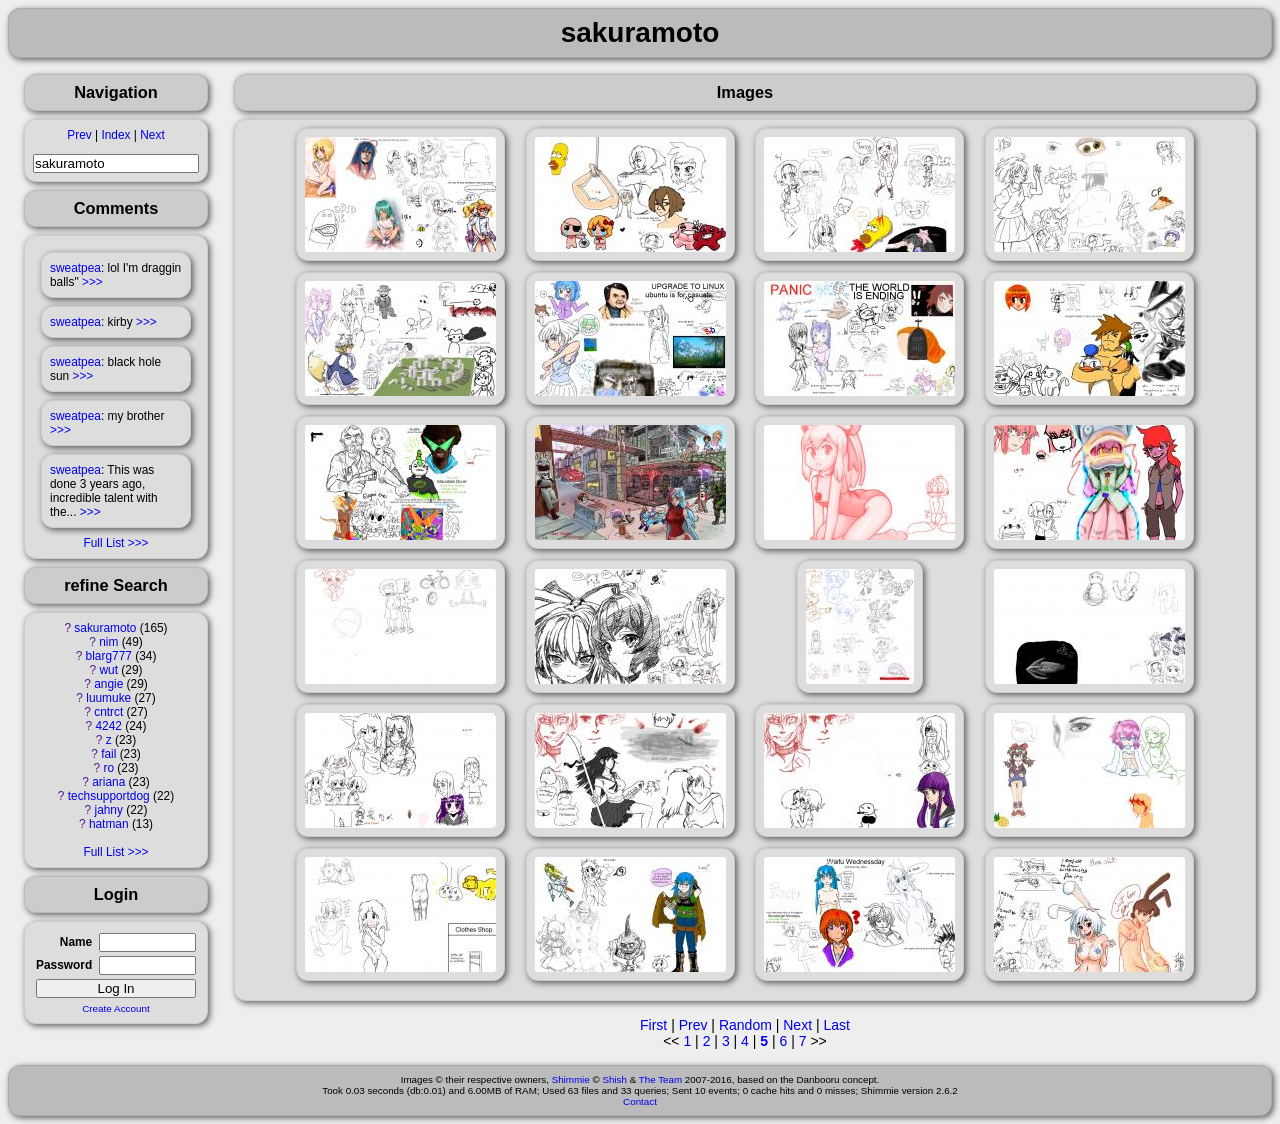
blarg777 (109, 656)
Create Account (116, 1008)
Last (836, 1025)
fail (108, 754)
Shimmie (571, 1079)
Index (115, 135)
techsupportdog (109, 796)
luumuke (108, 698)
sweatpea (75, 268)
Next (152, 135)
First (653, 1025)
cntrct (108, 712)
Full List (103, 543)
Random (745, 1025)
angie (108, 684)
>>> (92, 282)
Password (64, 965)
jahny (109, 810)
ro (108, 768)
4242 (109, 726)
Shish (614, 1079)
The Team (660, 1079)
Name (76, 942)
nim (108, 642)
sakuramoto (105, 628)
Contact (640, 1101)
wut (108, 670)
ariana (108, 782)
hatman (109, 824)
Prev (79, 135)
